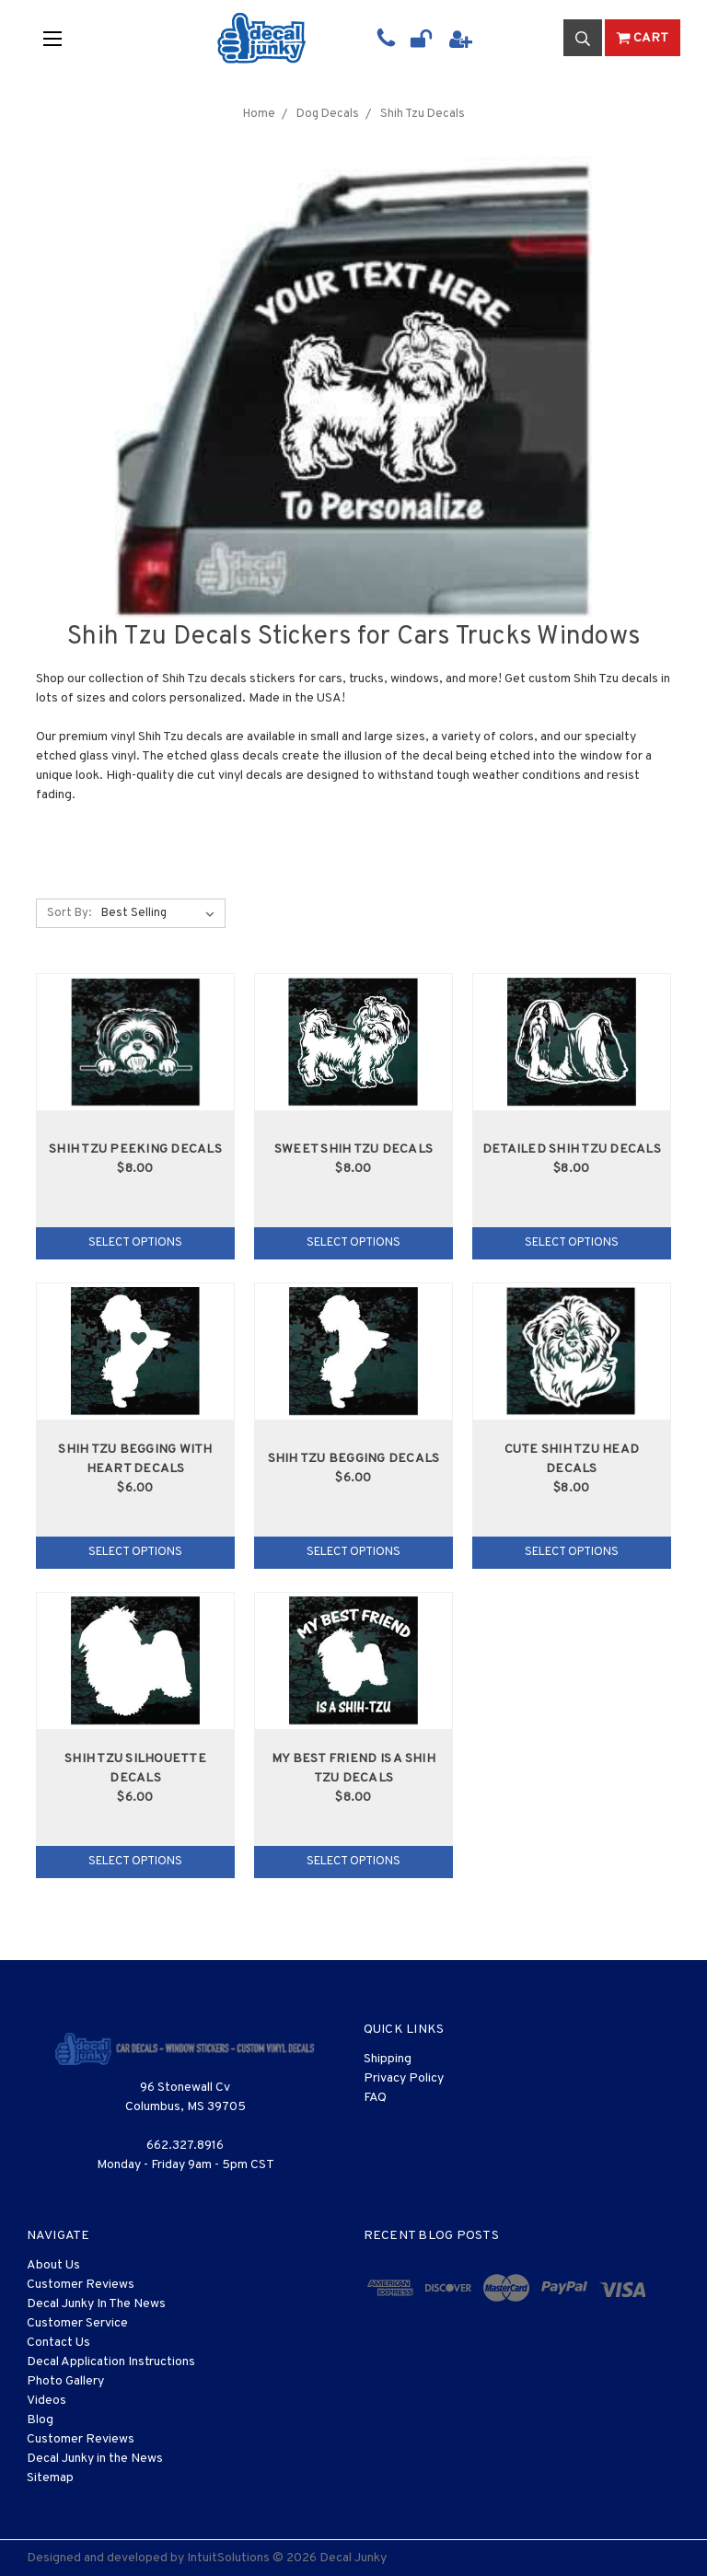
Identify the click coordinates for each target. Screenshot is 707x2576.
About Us (53, 2265)
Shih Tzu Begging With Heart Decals (135, 1459)
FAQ (375, 2098)
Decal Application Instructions (111, 2362)
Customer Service (77, 2323)
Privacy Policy (404, 2078)
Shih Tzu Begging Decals (354, 1459)
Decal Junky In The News (96, 2304)
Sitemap (50, 2478)
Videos (46, 2400)
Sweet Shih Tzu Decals (353, 1149)
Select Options (135, 1243)
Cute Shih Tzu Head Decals (572, 1459)
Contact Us (58, 2342)
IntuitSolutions (228, 2558)
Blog (40, 2420)
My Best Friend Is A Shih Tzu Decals (353, 1768)
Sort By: (69, 913)
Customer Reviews (80, 2284)
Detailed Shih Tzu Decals (571, 1149)
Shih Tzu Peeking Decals (135, 1149)
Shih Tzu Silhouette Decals (135, 1768)
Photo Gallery (65, 2381)
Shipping (387, 2059)
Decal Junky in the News (95, 2458)
